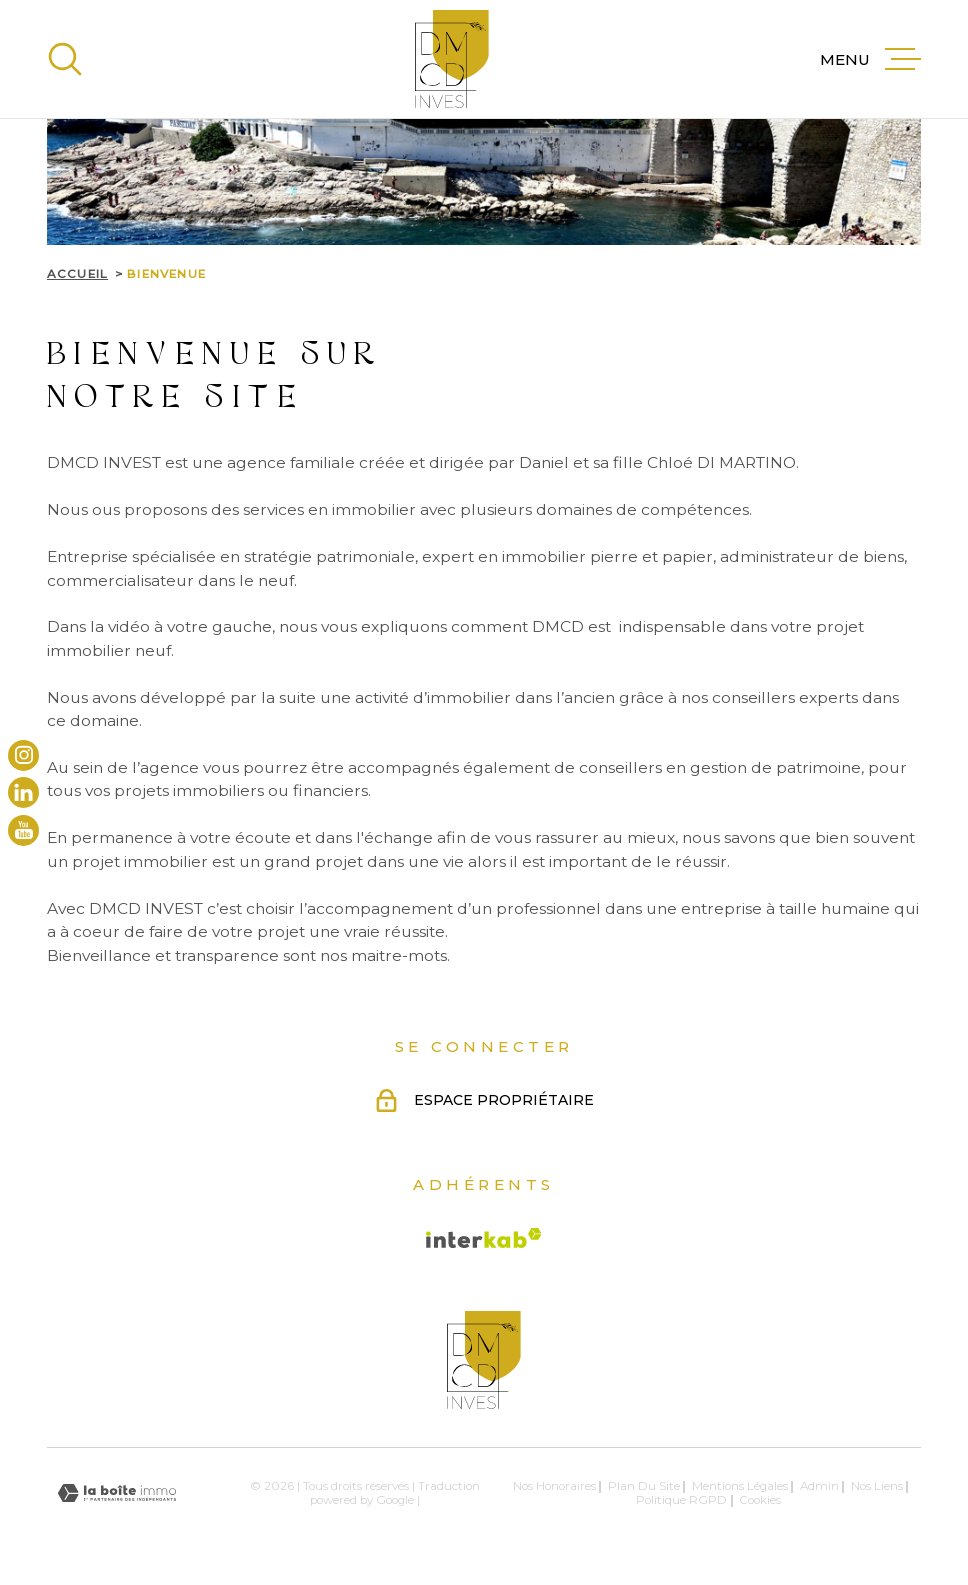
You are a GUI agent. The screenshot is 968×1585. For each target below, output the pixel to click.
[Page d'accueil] (452, 59)
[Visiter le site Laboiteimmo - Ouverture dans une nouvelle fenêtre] (117, 1493)
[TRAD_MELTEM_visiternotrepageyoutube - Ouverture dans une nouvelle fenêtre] (23, 829)
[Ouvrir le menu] (870, 59)
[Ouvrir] (65, 59)
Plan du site (644, 1486)
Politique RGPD (681, 1500)
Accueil (77, 274)
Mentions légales (740, 1486)
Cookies (760, 1501)
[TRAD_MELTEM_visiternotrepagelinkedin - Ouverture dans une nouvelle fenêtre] (23, 792)
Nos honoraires (554, 1486)
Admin (819, 1486)
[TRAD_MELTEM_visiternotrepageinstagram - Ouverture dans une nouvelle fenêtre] (23, 754)
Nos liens (877, 1486)
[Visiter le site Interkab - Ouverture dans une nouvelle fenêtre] (484, 1238)
